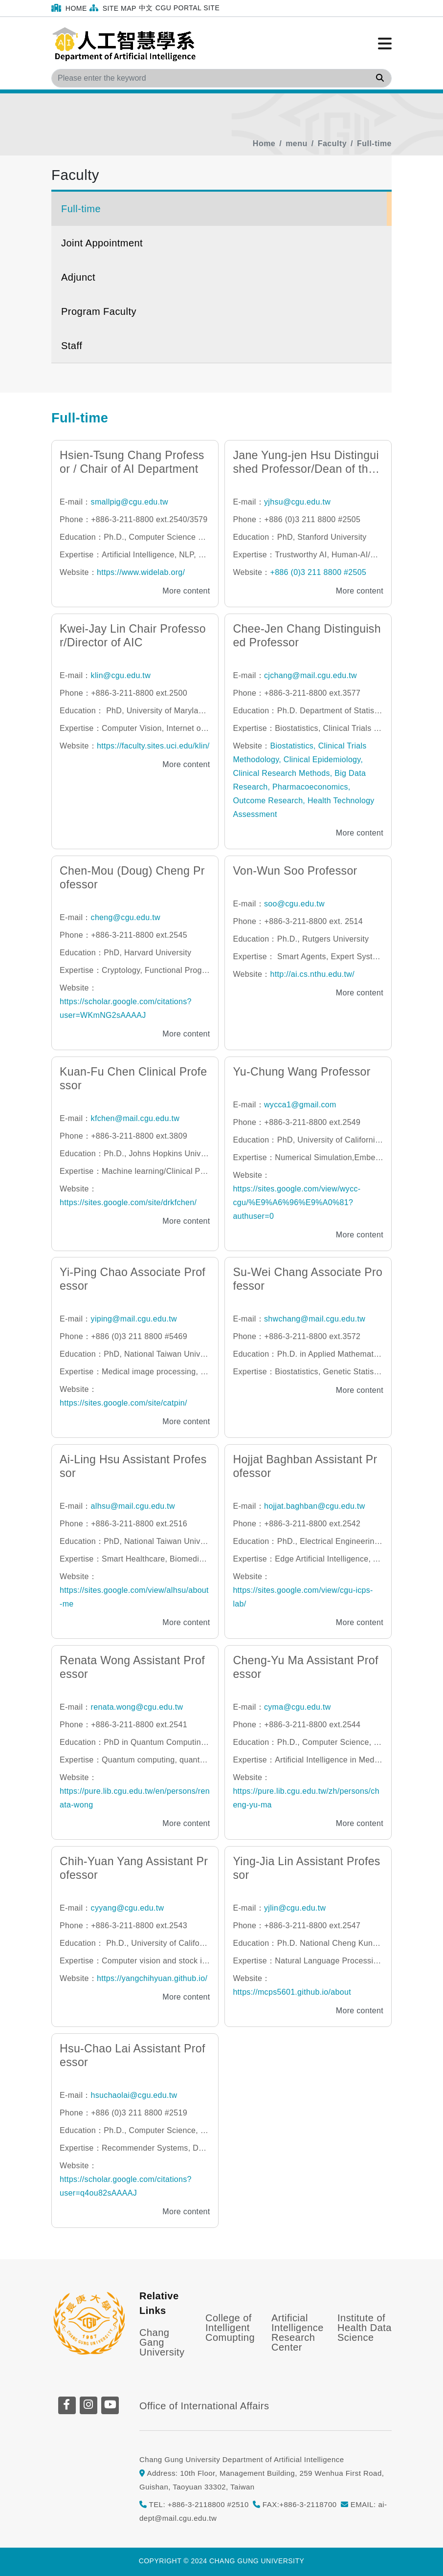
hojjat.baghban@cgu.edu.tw (314, 1506)
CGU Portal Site (187, 8)
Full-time (374, 143)
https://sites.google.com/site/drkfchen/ (128, 1202)
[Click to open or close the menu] (385, 44)
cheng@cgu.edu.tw (125, 917)
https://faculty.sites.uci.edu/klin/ (153, 746)
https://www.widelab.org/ (141, 572)
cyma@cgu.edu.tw (297, 1707)
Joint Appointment (102, 243)
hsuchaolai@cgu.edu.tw (134, 2095)
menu (297, 143)
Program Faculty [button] (98, 311)
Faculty (332, 143)
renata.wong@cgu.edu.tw (137, 1707)
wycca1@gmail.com (300, 1105)
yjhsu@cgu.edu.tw (297, 502)
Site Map (112, 8)
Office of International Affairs (204, 2406)
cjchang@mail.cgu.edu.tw (310, 675)
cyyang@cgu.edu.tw (127, 1908)
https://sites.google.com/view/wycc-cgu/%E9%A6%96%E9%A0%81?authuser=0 (296, 1202)
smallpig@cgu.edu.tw (129, 502)
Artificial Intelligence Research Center (297, 2332)
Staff (71, 345)
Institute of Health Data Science (364, 2327)
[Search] (221, 78)
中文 (146, 8)
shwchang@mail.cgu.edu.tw (314, 1319)
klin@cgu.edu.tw (121, 675)
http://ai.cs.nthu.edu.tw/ (312, 974)
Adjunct (78, 277)
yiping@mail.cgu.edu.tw (134, 1319)
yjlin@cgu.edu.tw (295, 1908)
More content (186, 591)
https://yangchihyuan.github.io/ (152, 1978)
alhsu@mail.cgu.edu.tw (133, 1506)
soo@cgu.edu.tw (294, 904)
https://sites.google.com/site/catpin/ (123, 1403)
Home (69, 8)
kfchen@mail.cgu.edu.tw (135, 1118)
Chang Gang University (162, 2342)
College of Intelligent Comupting (230, 2327)
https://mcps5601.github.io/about (292, 1992)
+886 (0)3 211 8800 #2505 (318, 572)
